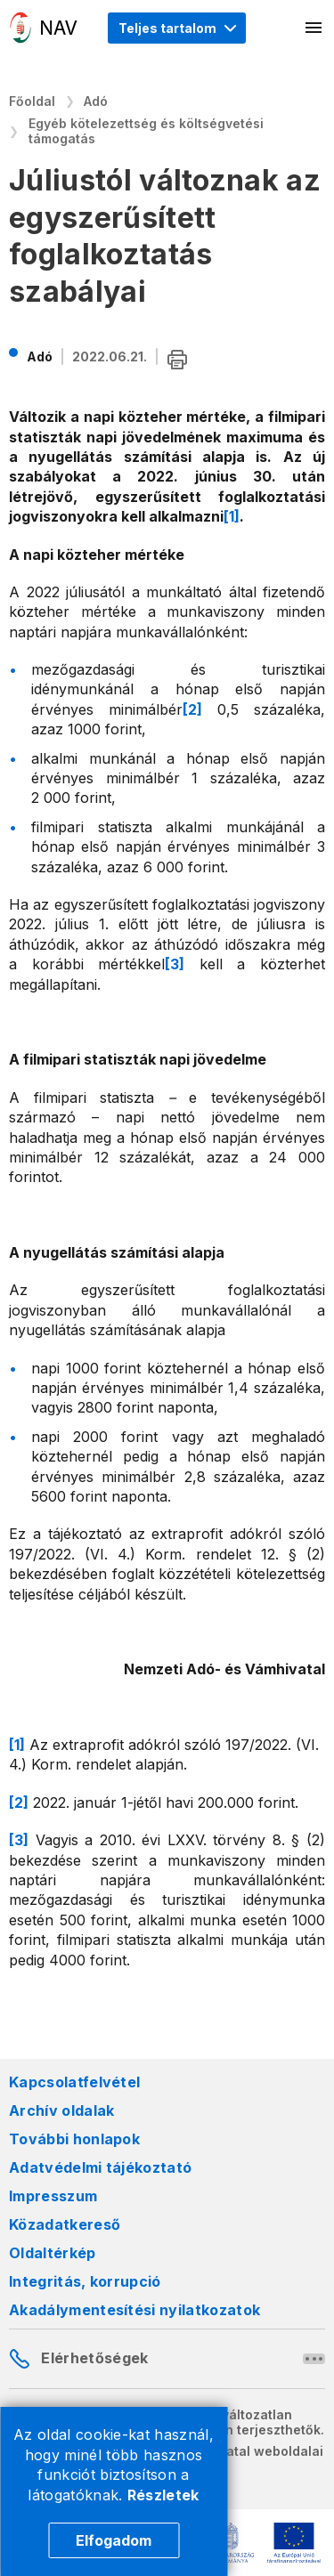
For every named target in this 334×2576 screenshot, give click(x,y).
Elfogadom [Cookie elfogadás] (113, 2540)
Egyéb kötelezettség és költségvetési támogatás (146, 131)
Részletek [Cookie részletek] (163, 2495)
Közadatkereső (64, 2224)
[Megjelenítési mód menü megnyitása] (177, 28)
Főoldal (32, 101)
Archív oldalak (61, 2110)
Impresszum (53, 2196)
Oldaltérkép (52, 2253)
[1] (232, 516)
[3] (174, 964)
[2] (192, 709)
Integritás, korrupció (85, 2281)
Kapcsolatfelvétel (74, 2082)
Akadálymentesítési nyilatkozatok (134, 2310)
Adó (96, 101)
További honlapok (74, 2139)
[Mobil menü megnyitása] (314, 27)
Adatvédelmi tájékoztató (100, 2167)
